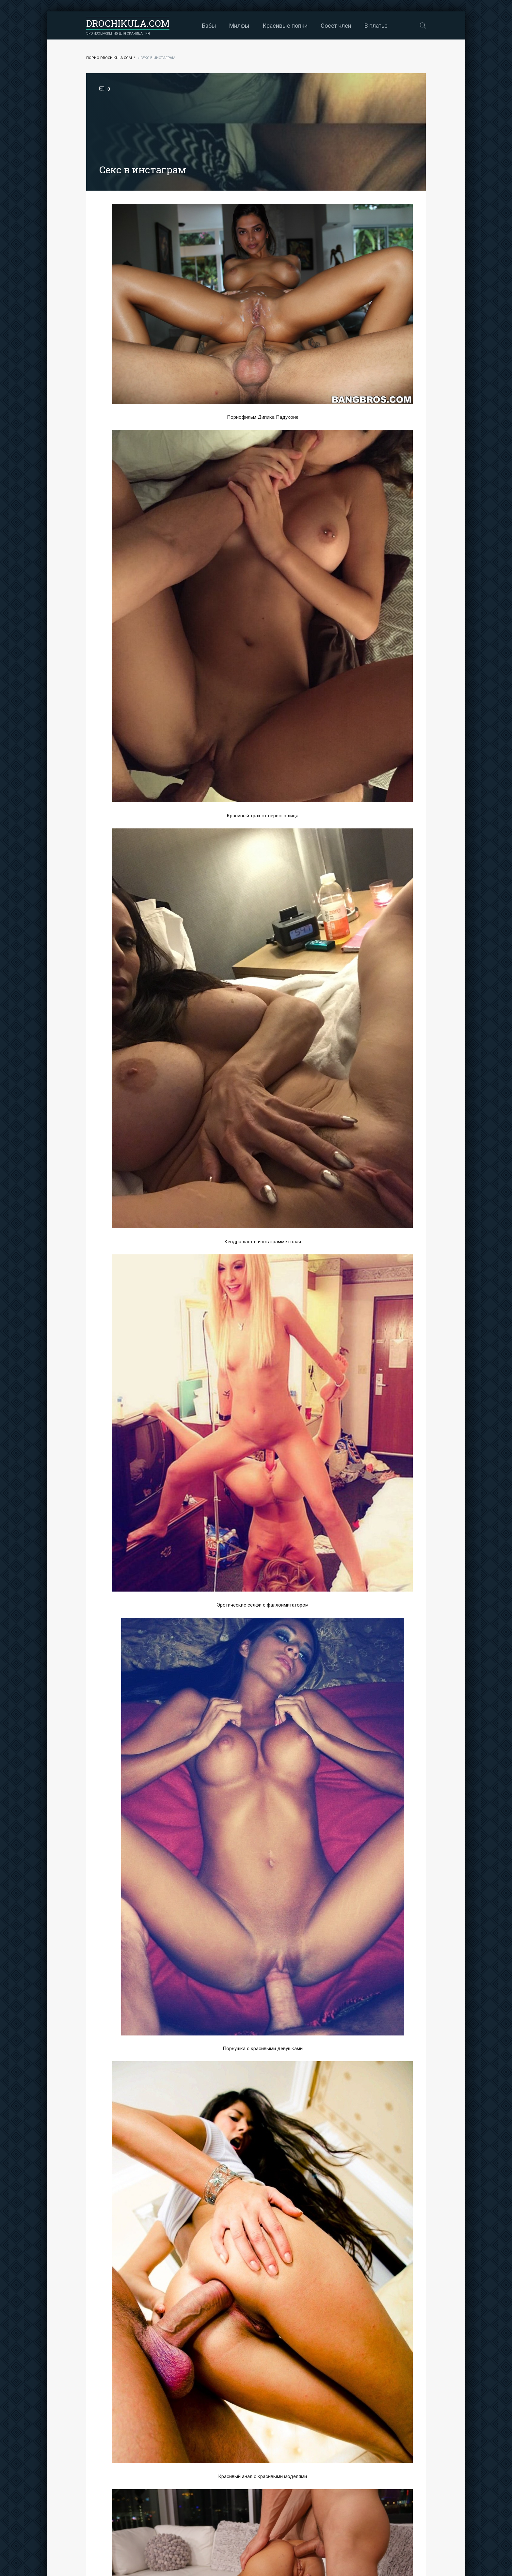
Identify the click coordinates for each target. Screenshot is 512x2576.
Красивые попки (285, 25)
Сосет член (336, 25)
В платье (376, 25)
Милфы (239, 25)
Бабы (209, 25)
